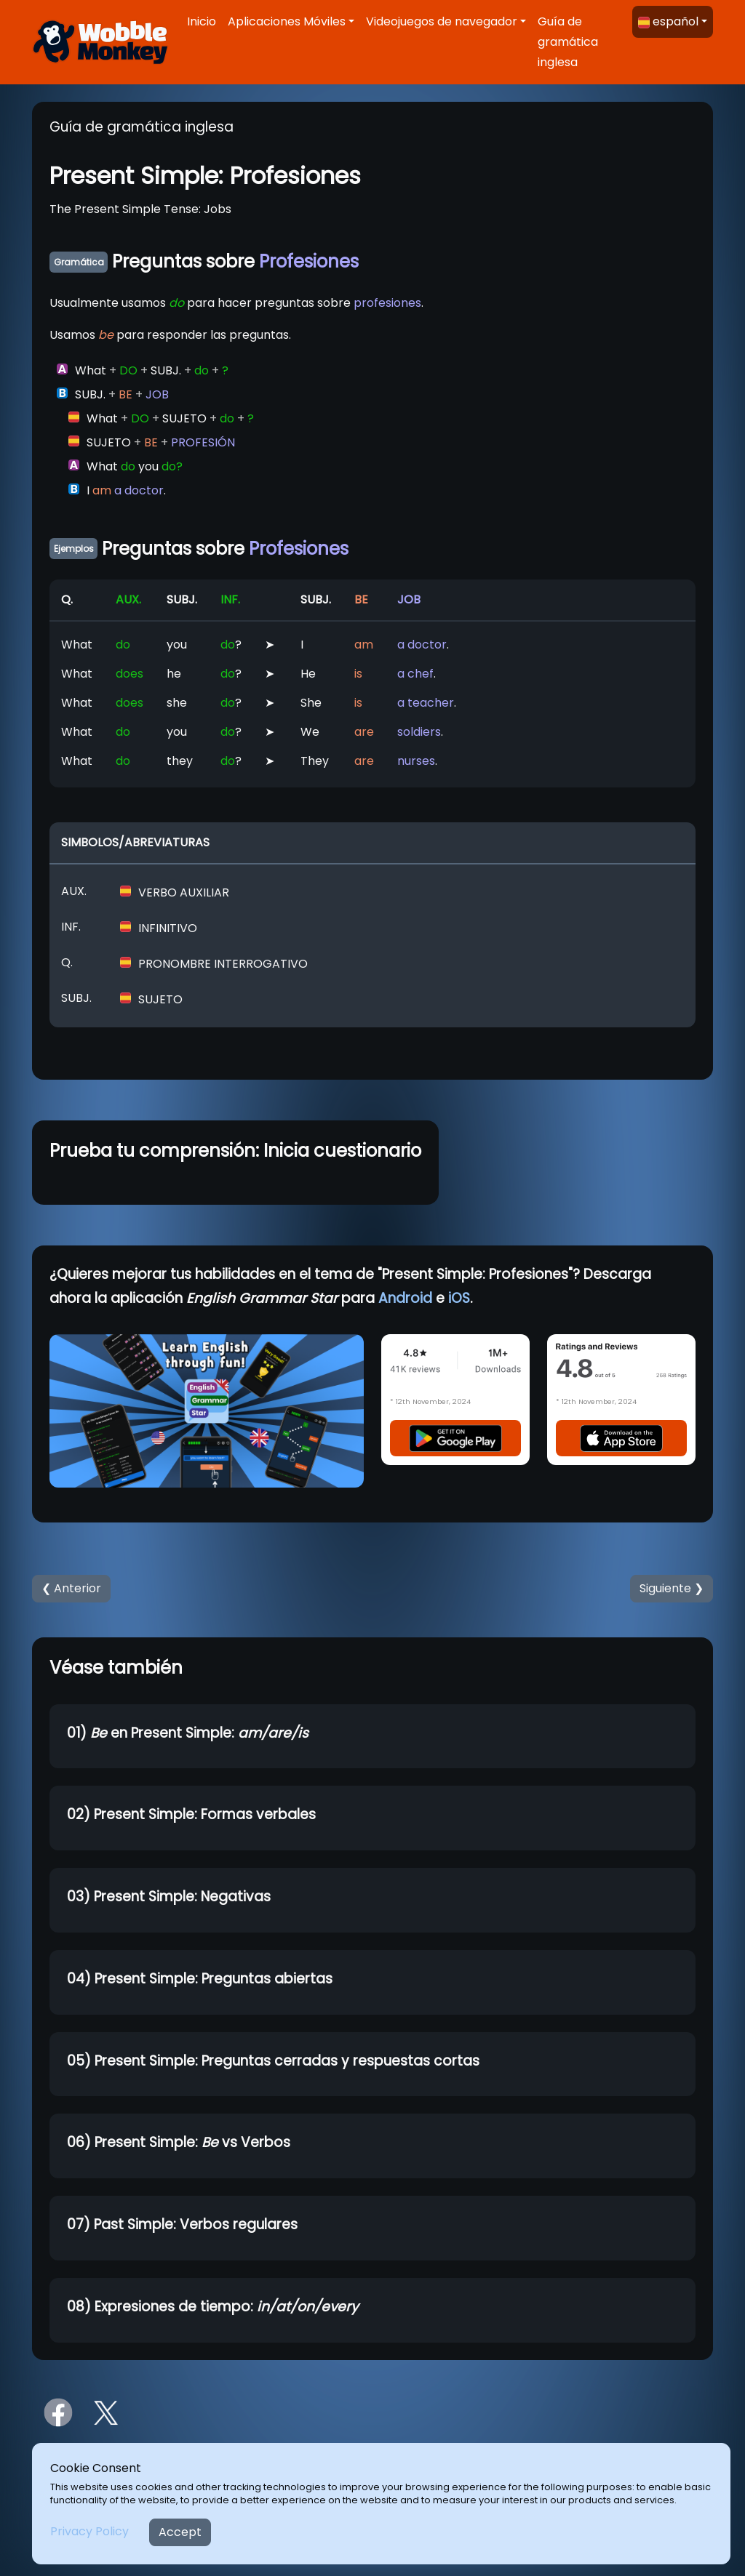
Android (405, 1298)
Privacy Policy (89, 2531)
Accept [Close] (180, 2532)
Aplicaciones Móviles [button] (287, 21)
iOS (459, 1298)
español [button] (668, 21)
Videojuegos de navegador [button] (441, 21)
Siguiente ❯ (672, 1588)
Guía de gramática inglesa (568, 42)
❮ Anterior (71, 1588)
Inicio (201, 21)
